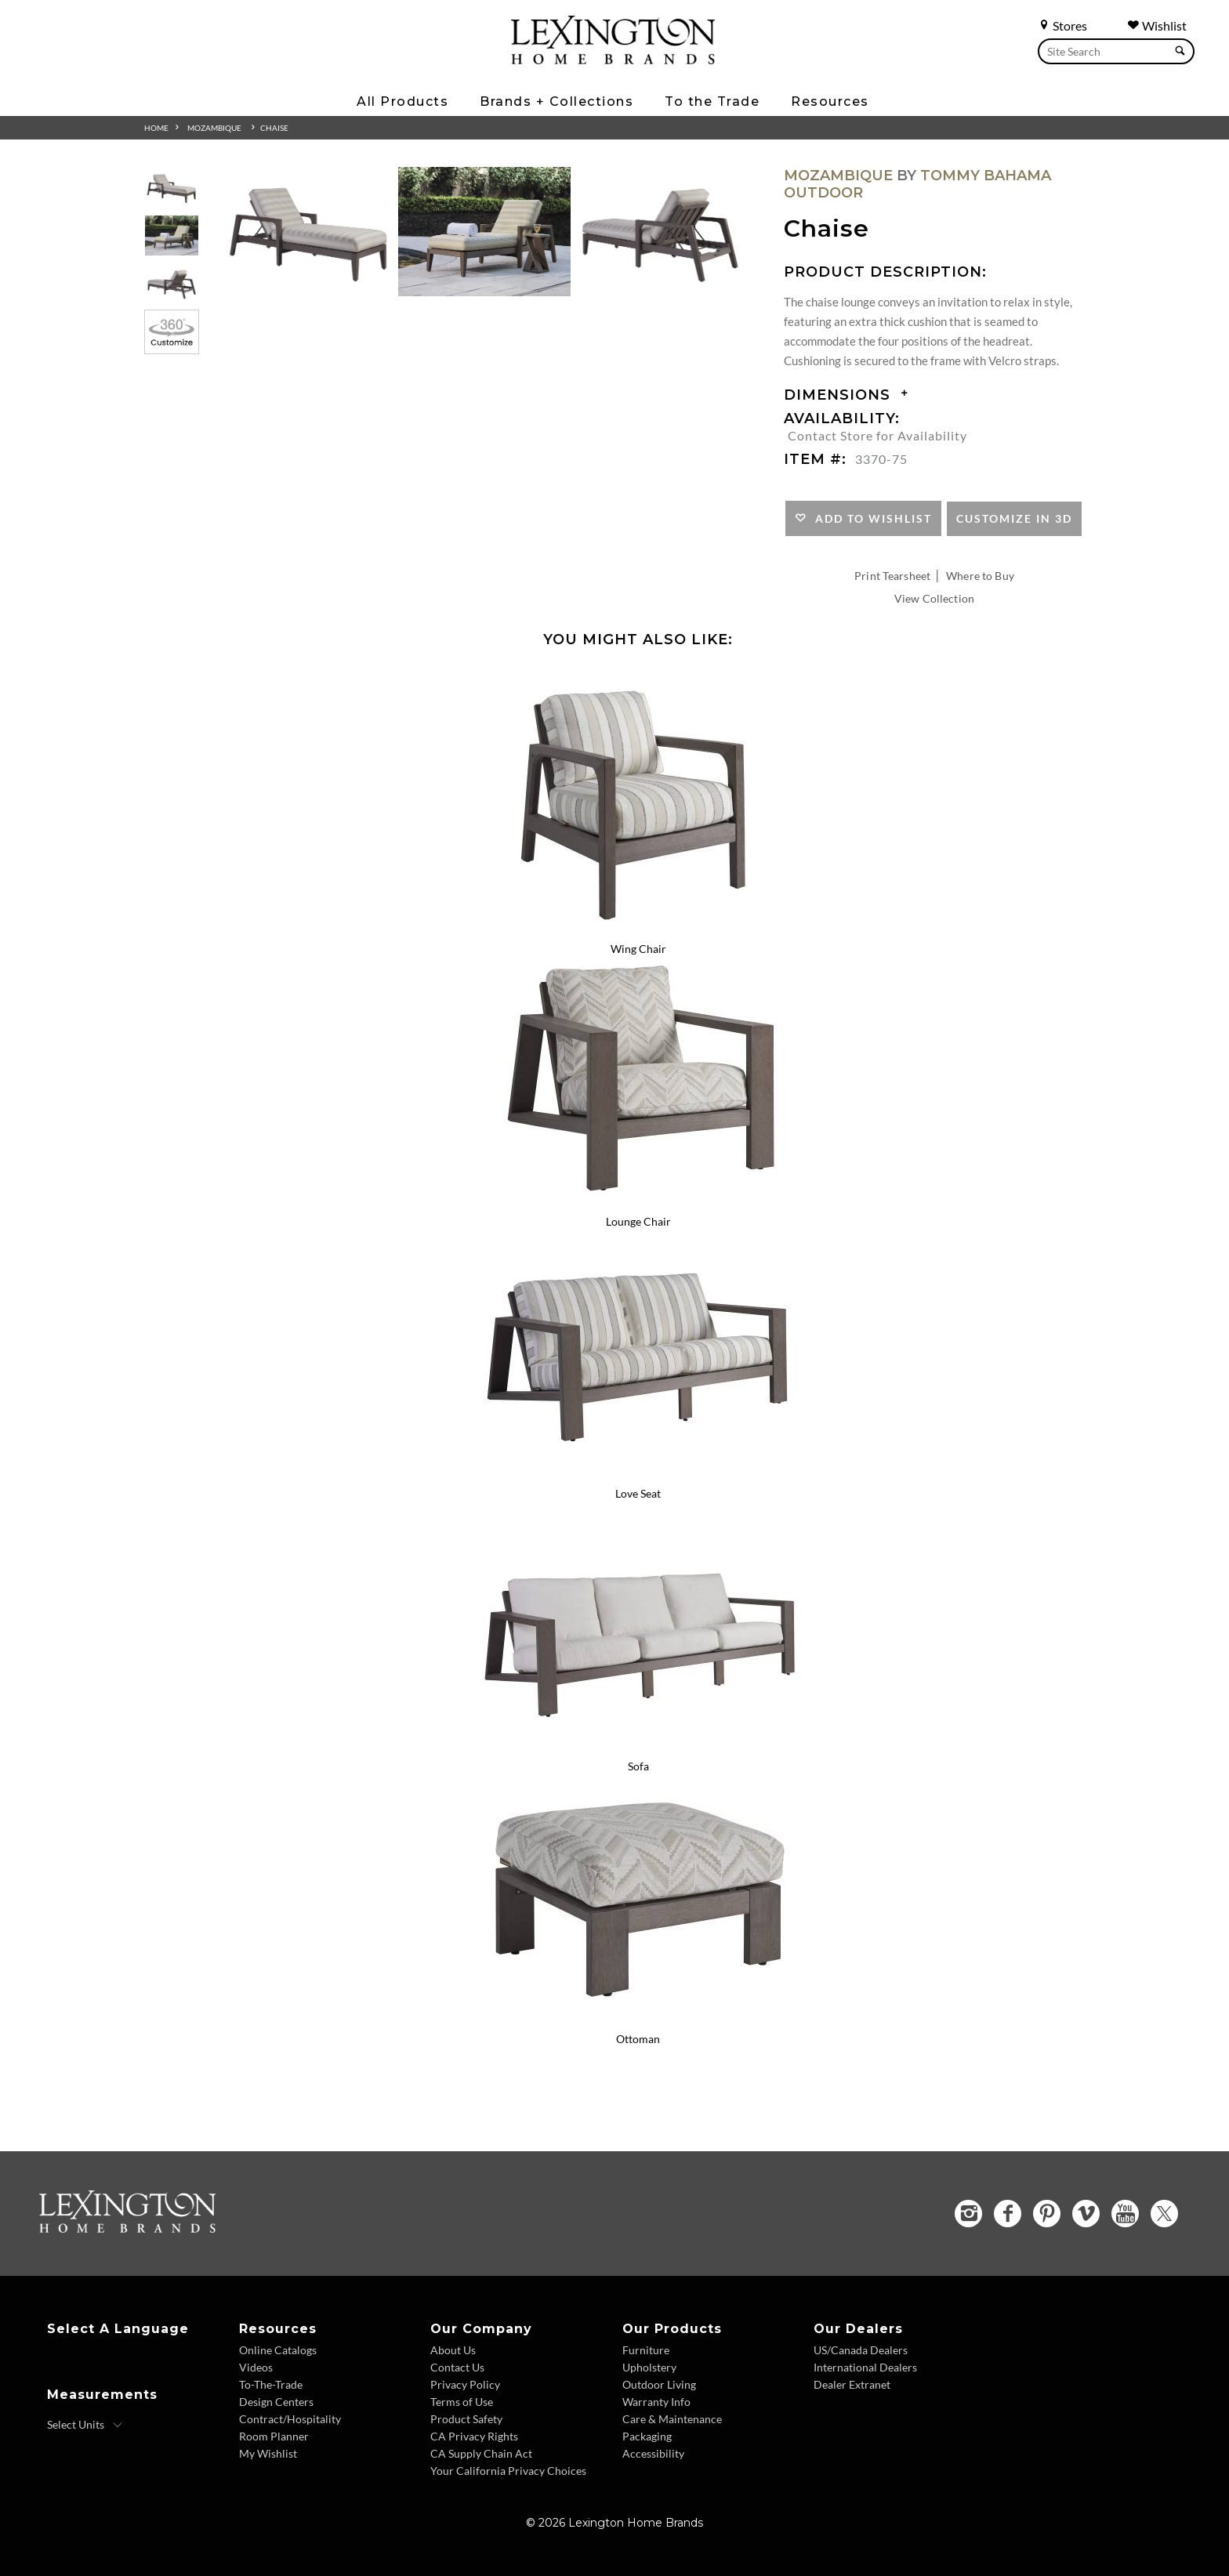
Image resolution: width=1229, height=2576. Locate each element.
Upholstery (649, 2367)
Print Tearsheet (892, 575)
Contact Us (457, 2367)
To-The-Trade (271, 2384)
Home (156, 127)
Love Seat (638, 1493)
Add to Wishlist (869, 518)
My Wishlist (268, 2453)
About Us (453, 2350)
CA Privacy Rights (474, 2436)
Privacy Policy (465, 2384)
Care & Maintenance (672, 2419)
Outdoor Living (659, 2384)
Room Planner (274, 2436)
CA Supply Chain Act (481, 2453)
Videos (256, 2367)
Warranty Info (656, 2401)
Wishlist (1157, 25)
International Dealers (865, 2367)
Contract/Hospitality (290, 2419)
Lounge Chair (638, 1221)
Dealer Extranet (852, 2384)
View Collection (934, 598)
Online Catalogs (278, 2350)
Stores (1062, 25)
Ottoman (638, 2038)
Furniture (645, 2350)
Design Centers (276, 2401)
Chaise (274, 127)
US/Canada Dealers (861, 2350)
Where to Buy (980, 575)
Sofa (638, 1766)
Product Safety (466, 2419)
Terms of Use (461, 2401)
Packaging (647, 2436)
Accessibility (653, 2453)
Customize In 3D (1014, 518)
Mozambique (214, 127)
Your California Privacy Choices (508, 2470)
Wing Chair (638, 948)
